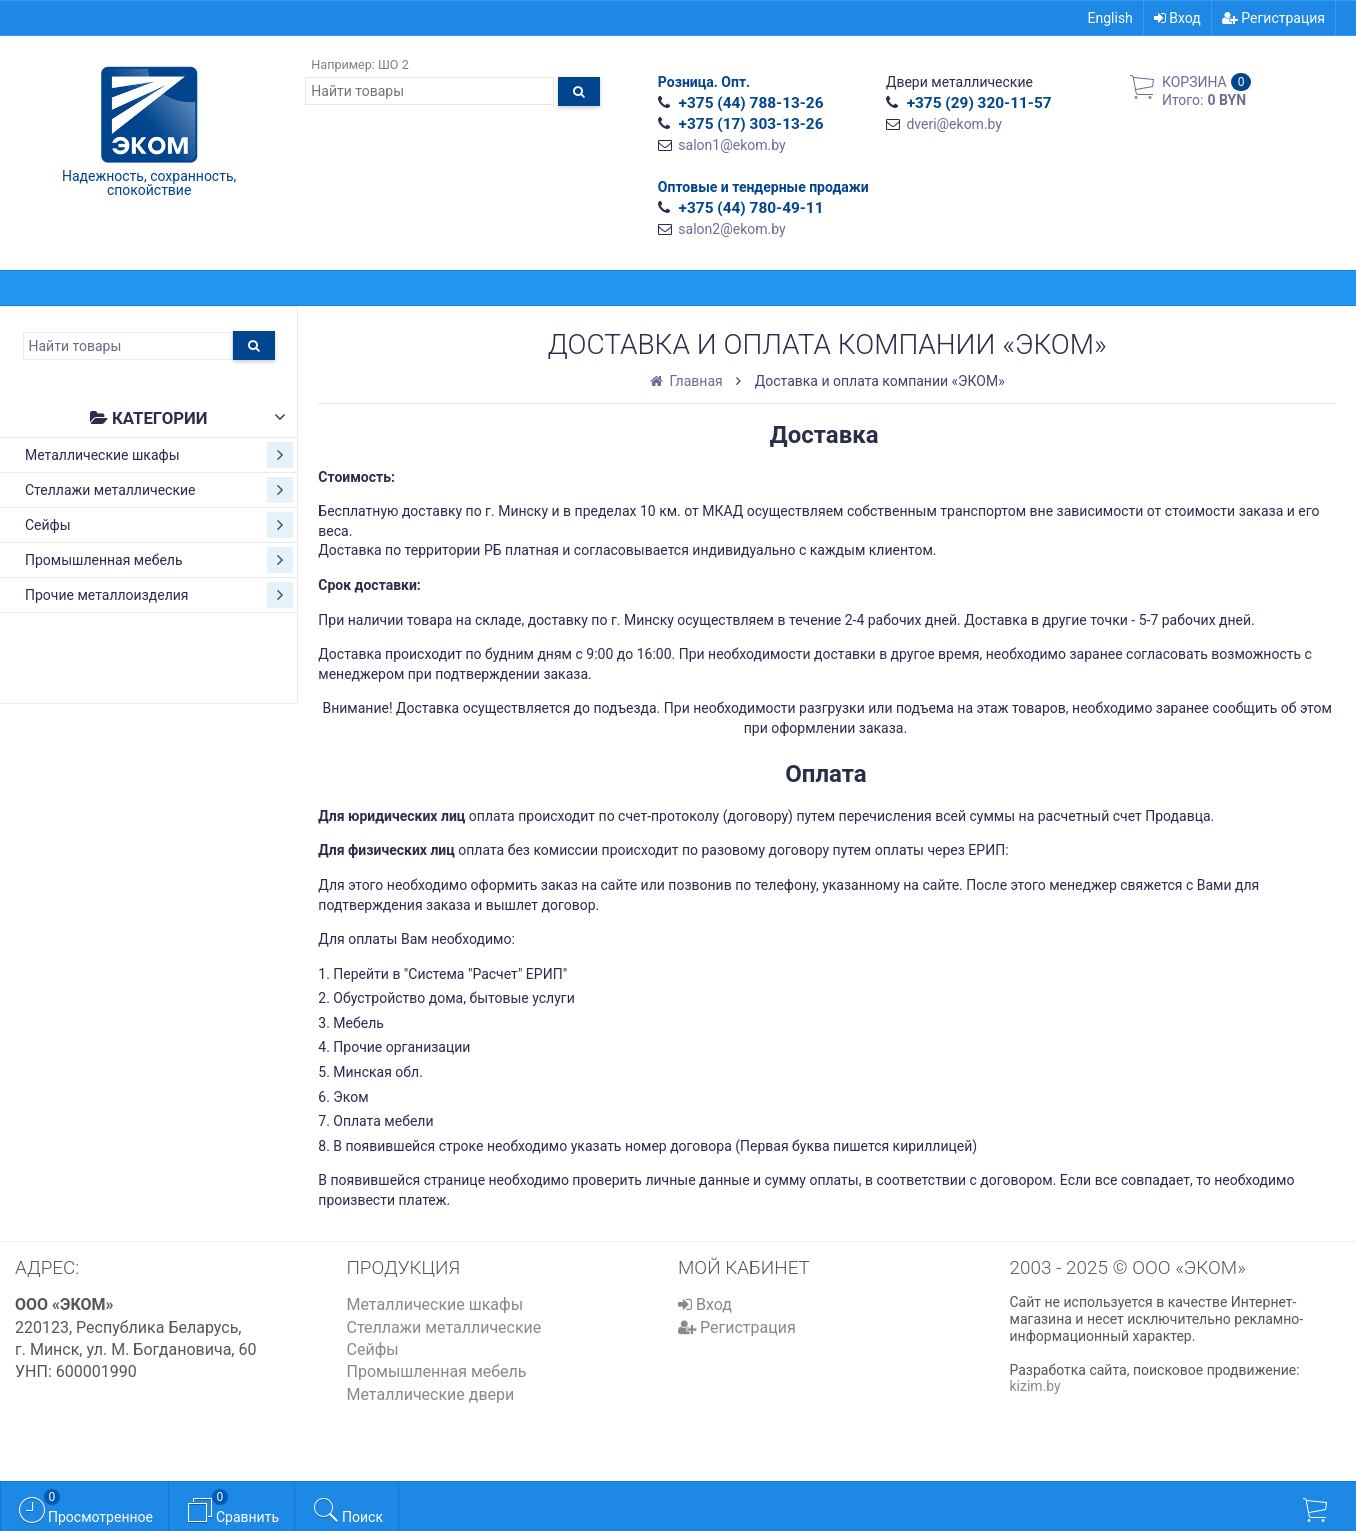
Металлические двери (431, 1394)
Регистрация (1273, 18)
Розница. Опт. (704, 82)
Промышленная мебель (159, 560)
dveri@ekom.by (954, 124)
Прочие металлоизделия (159, 595)
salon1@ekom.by (731, 145)
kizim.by (1035, 1386)
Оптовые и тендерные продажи (763, 187)
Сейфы (159, 525)
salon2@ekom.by (731, 229)
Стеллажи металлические (159, 490)
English (1110, 18)
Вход (1177, 18)
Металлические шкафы (159, 455)
